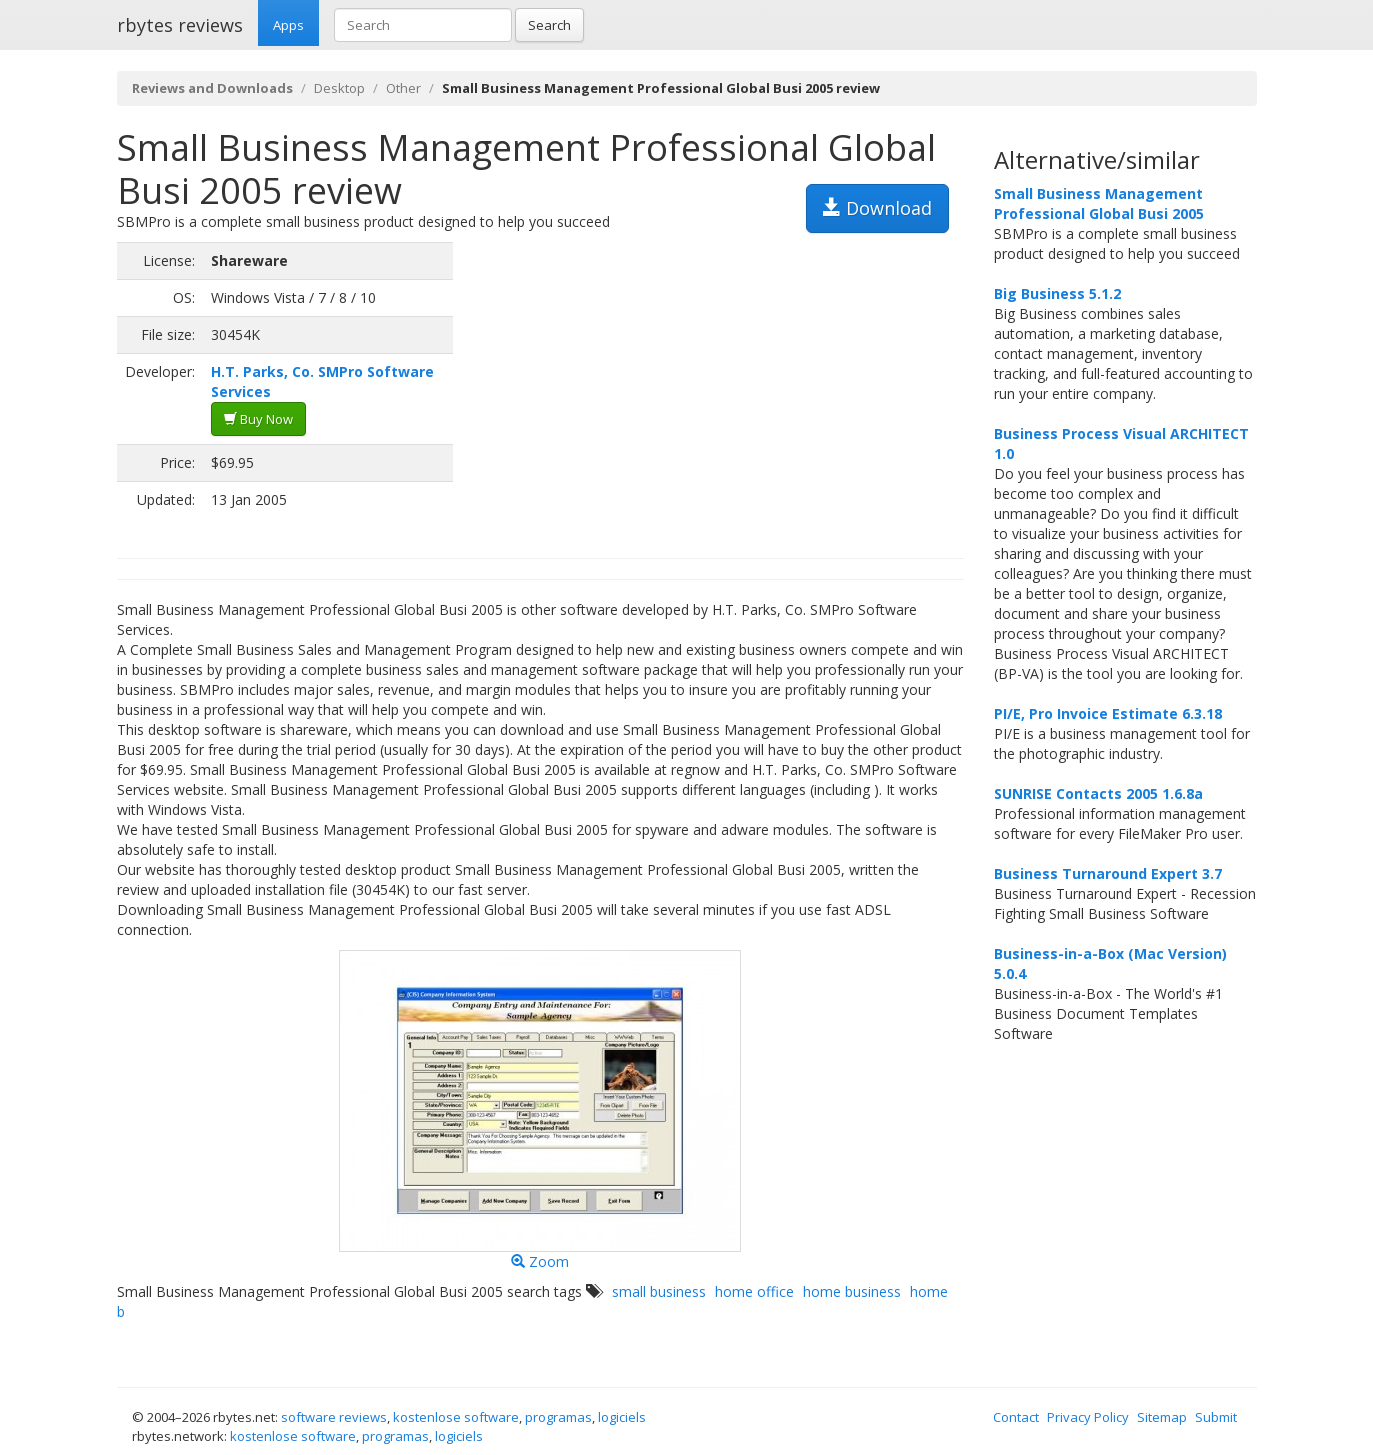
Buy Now (258, 419)
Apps (288, 25)
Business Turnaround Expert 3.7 (1108, 873)
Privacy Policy (1088, 1417)
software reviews (334, 1417)
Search (549, 25)
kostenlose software (456, 1417)
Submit (1216, 1417)
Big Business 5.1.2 (1057, 293)
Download (877, 208)
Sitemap (1162, 1417)
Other (403, 88)
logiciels (622, 1417)
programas (558, 1417)
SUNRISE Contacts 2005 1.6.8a (1098, 793)
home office (754, 1291)
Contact (1016, 1417)
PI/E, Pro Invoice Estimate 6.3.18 (1108, 713)
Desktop (339, 88)
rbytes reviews (180, 25)
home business (852, 1291)
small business (659, 1291)
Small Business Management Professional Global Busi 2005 (1099, 203)
